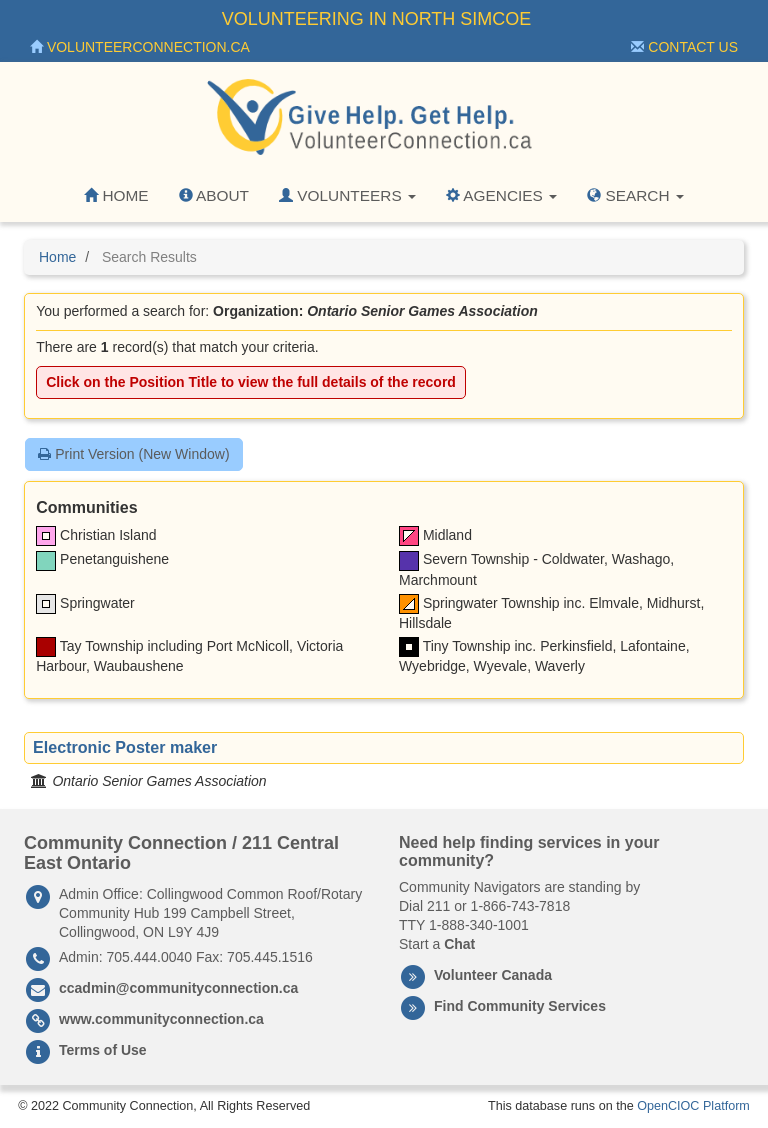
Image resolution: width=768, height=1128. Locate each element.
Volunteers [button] (347, 195)
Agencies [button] (501, 195)
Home (116, 195)
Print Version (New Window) (133, 454)
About (214, 195)
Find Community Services (520, 1006)
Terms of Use (103, 1050)
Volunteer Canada (493, 975)
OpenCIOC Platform (693, 1106)
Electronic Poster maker (125, 747)
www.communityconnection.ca (161, 1019)
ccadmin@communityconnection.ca (178, 988)
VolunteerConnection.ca (140, 47)
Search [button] (635, 195)
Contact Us (684, 47)
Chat (459, 944)
